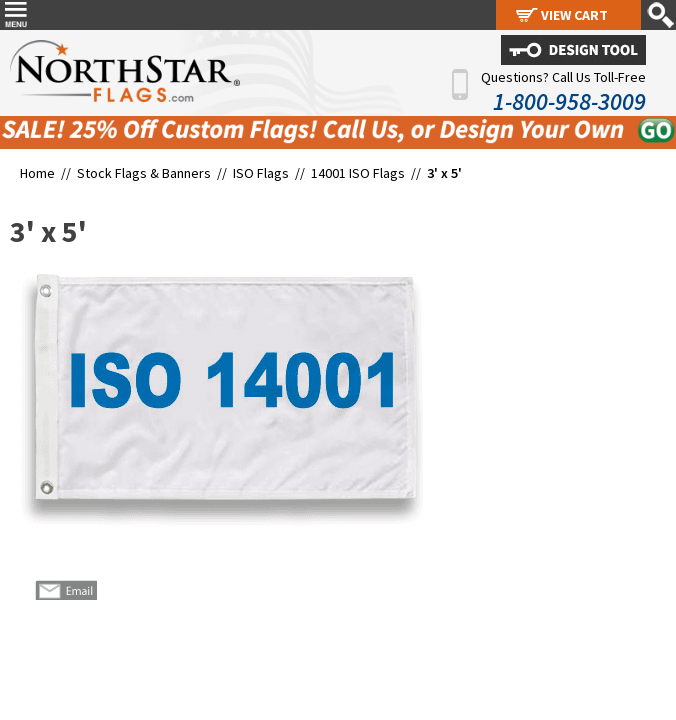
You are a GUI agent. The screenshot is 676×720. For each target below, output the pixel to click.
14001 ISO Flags (358, 173)
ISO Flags (261, 173)
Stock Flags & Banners (144, 173)
